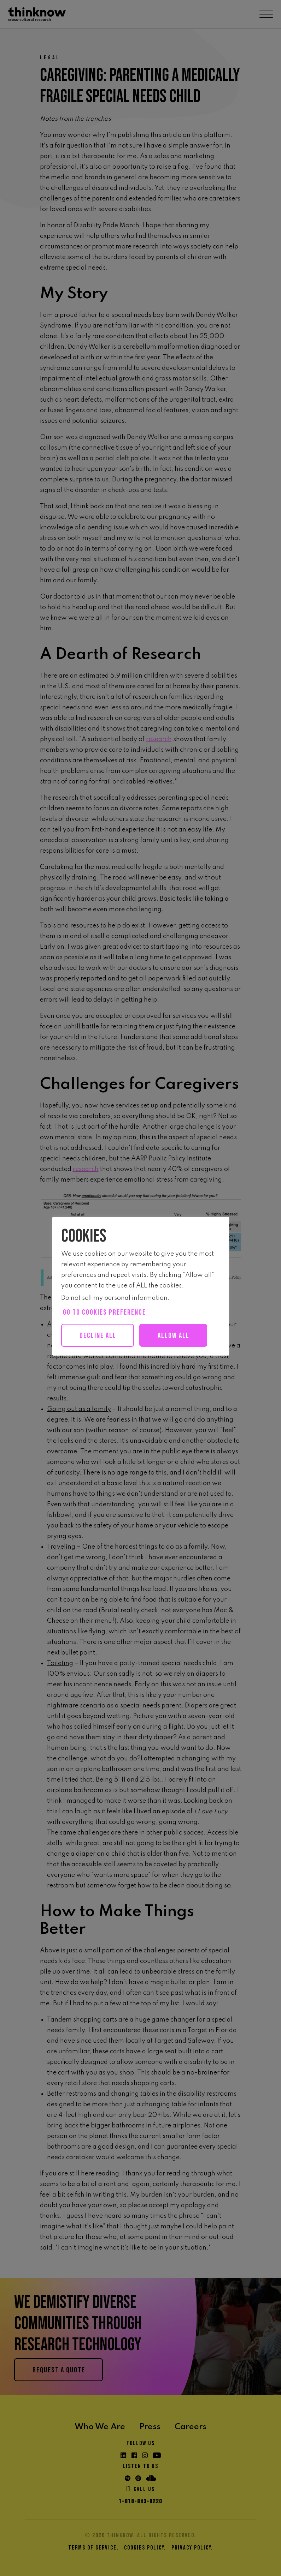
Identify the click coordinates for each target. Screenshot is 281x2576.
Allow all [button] (173, 1335)
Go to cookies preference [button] (104, 1312)
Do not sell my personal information (114, 1298)
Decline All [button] (98, 1335)
